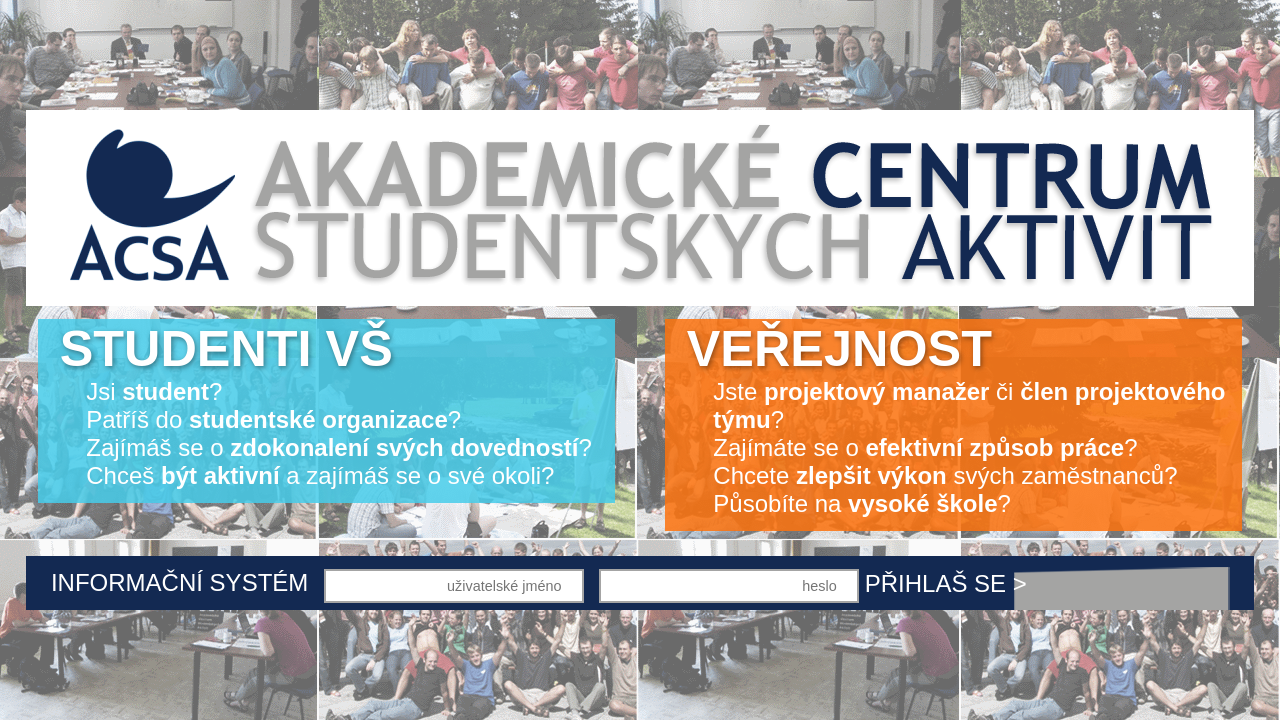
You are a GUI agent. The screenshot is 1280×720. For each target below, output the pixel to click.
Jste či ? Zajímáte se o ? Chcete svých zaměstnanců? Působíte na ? (956, 418)
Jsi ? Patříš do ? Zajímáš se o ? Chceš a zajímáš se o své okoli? (326, 404)
